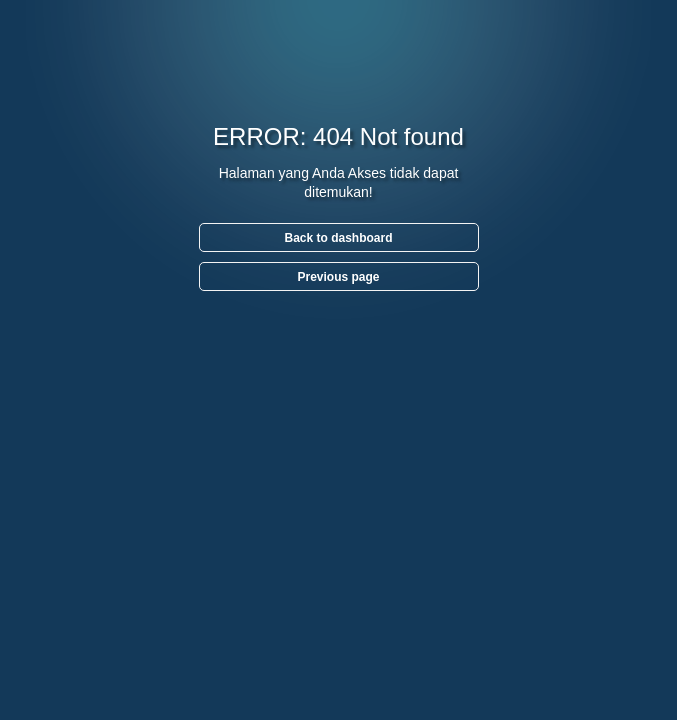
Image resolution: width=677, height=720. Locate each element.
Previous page (338, 277)
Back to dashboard (338, 238)
